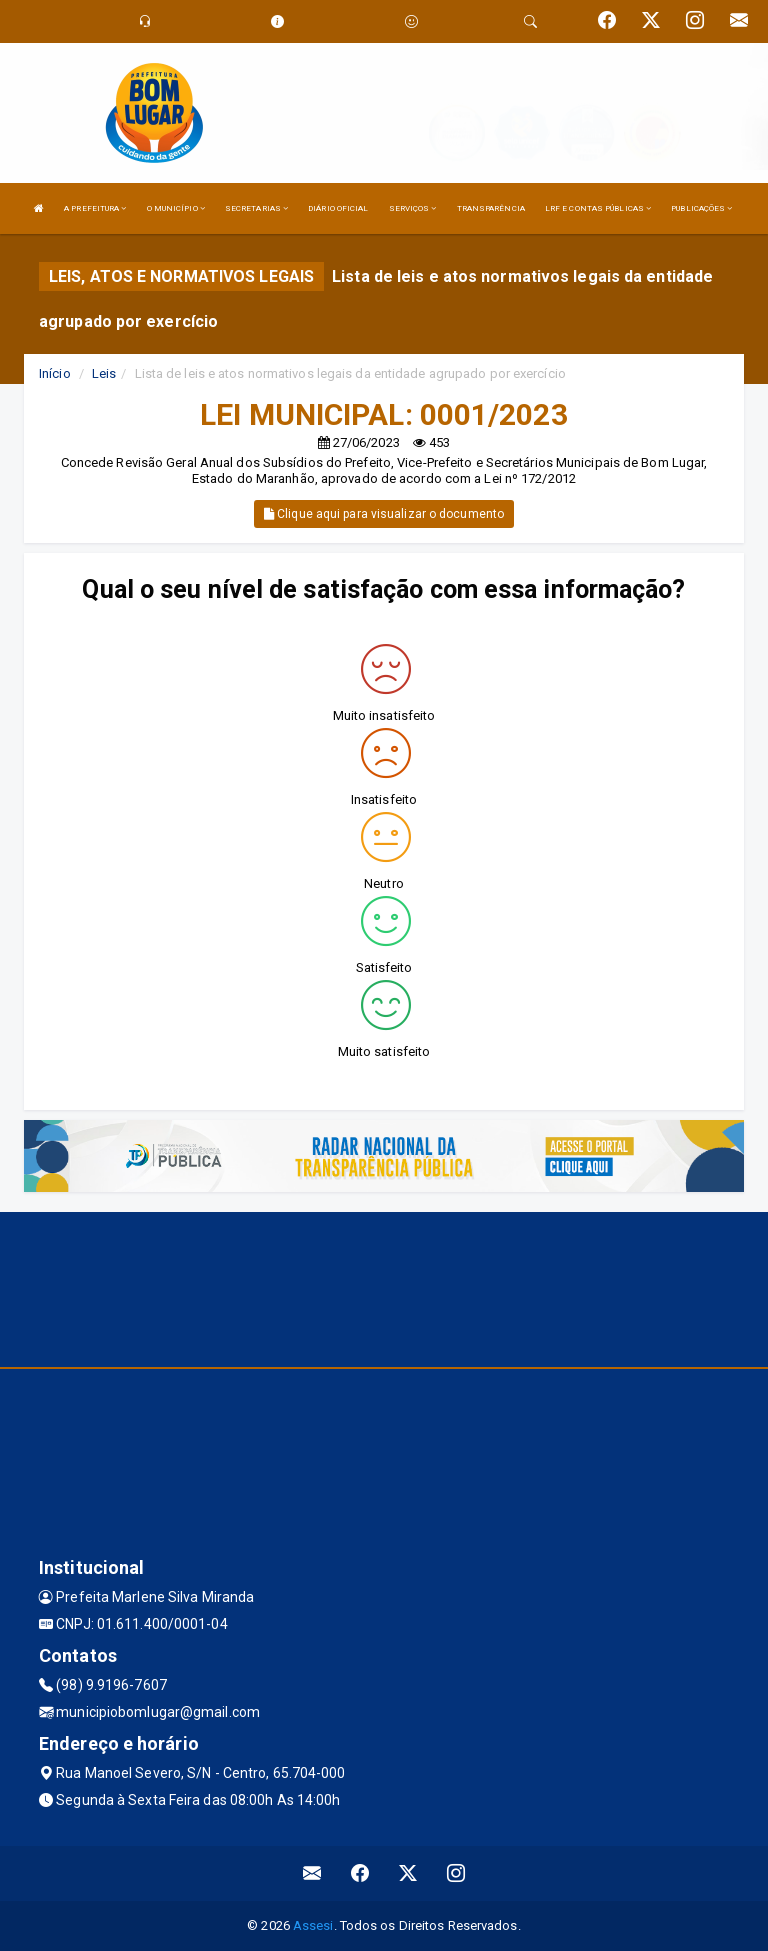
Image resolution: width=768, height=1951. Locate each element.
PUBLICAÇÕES (701, 208)
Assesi (313, 1925)
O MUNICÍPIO (176, 208)
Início (55, 373)
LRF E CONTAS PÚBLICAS (598, 208)
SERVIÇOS (413, 208)
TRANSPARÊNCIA (491, 208)
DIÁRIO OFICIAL (338, 208)
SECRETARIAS (256, 208)
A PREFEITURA (95, 208)
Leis (104, 373)
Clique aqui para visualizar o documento (384, 514)
